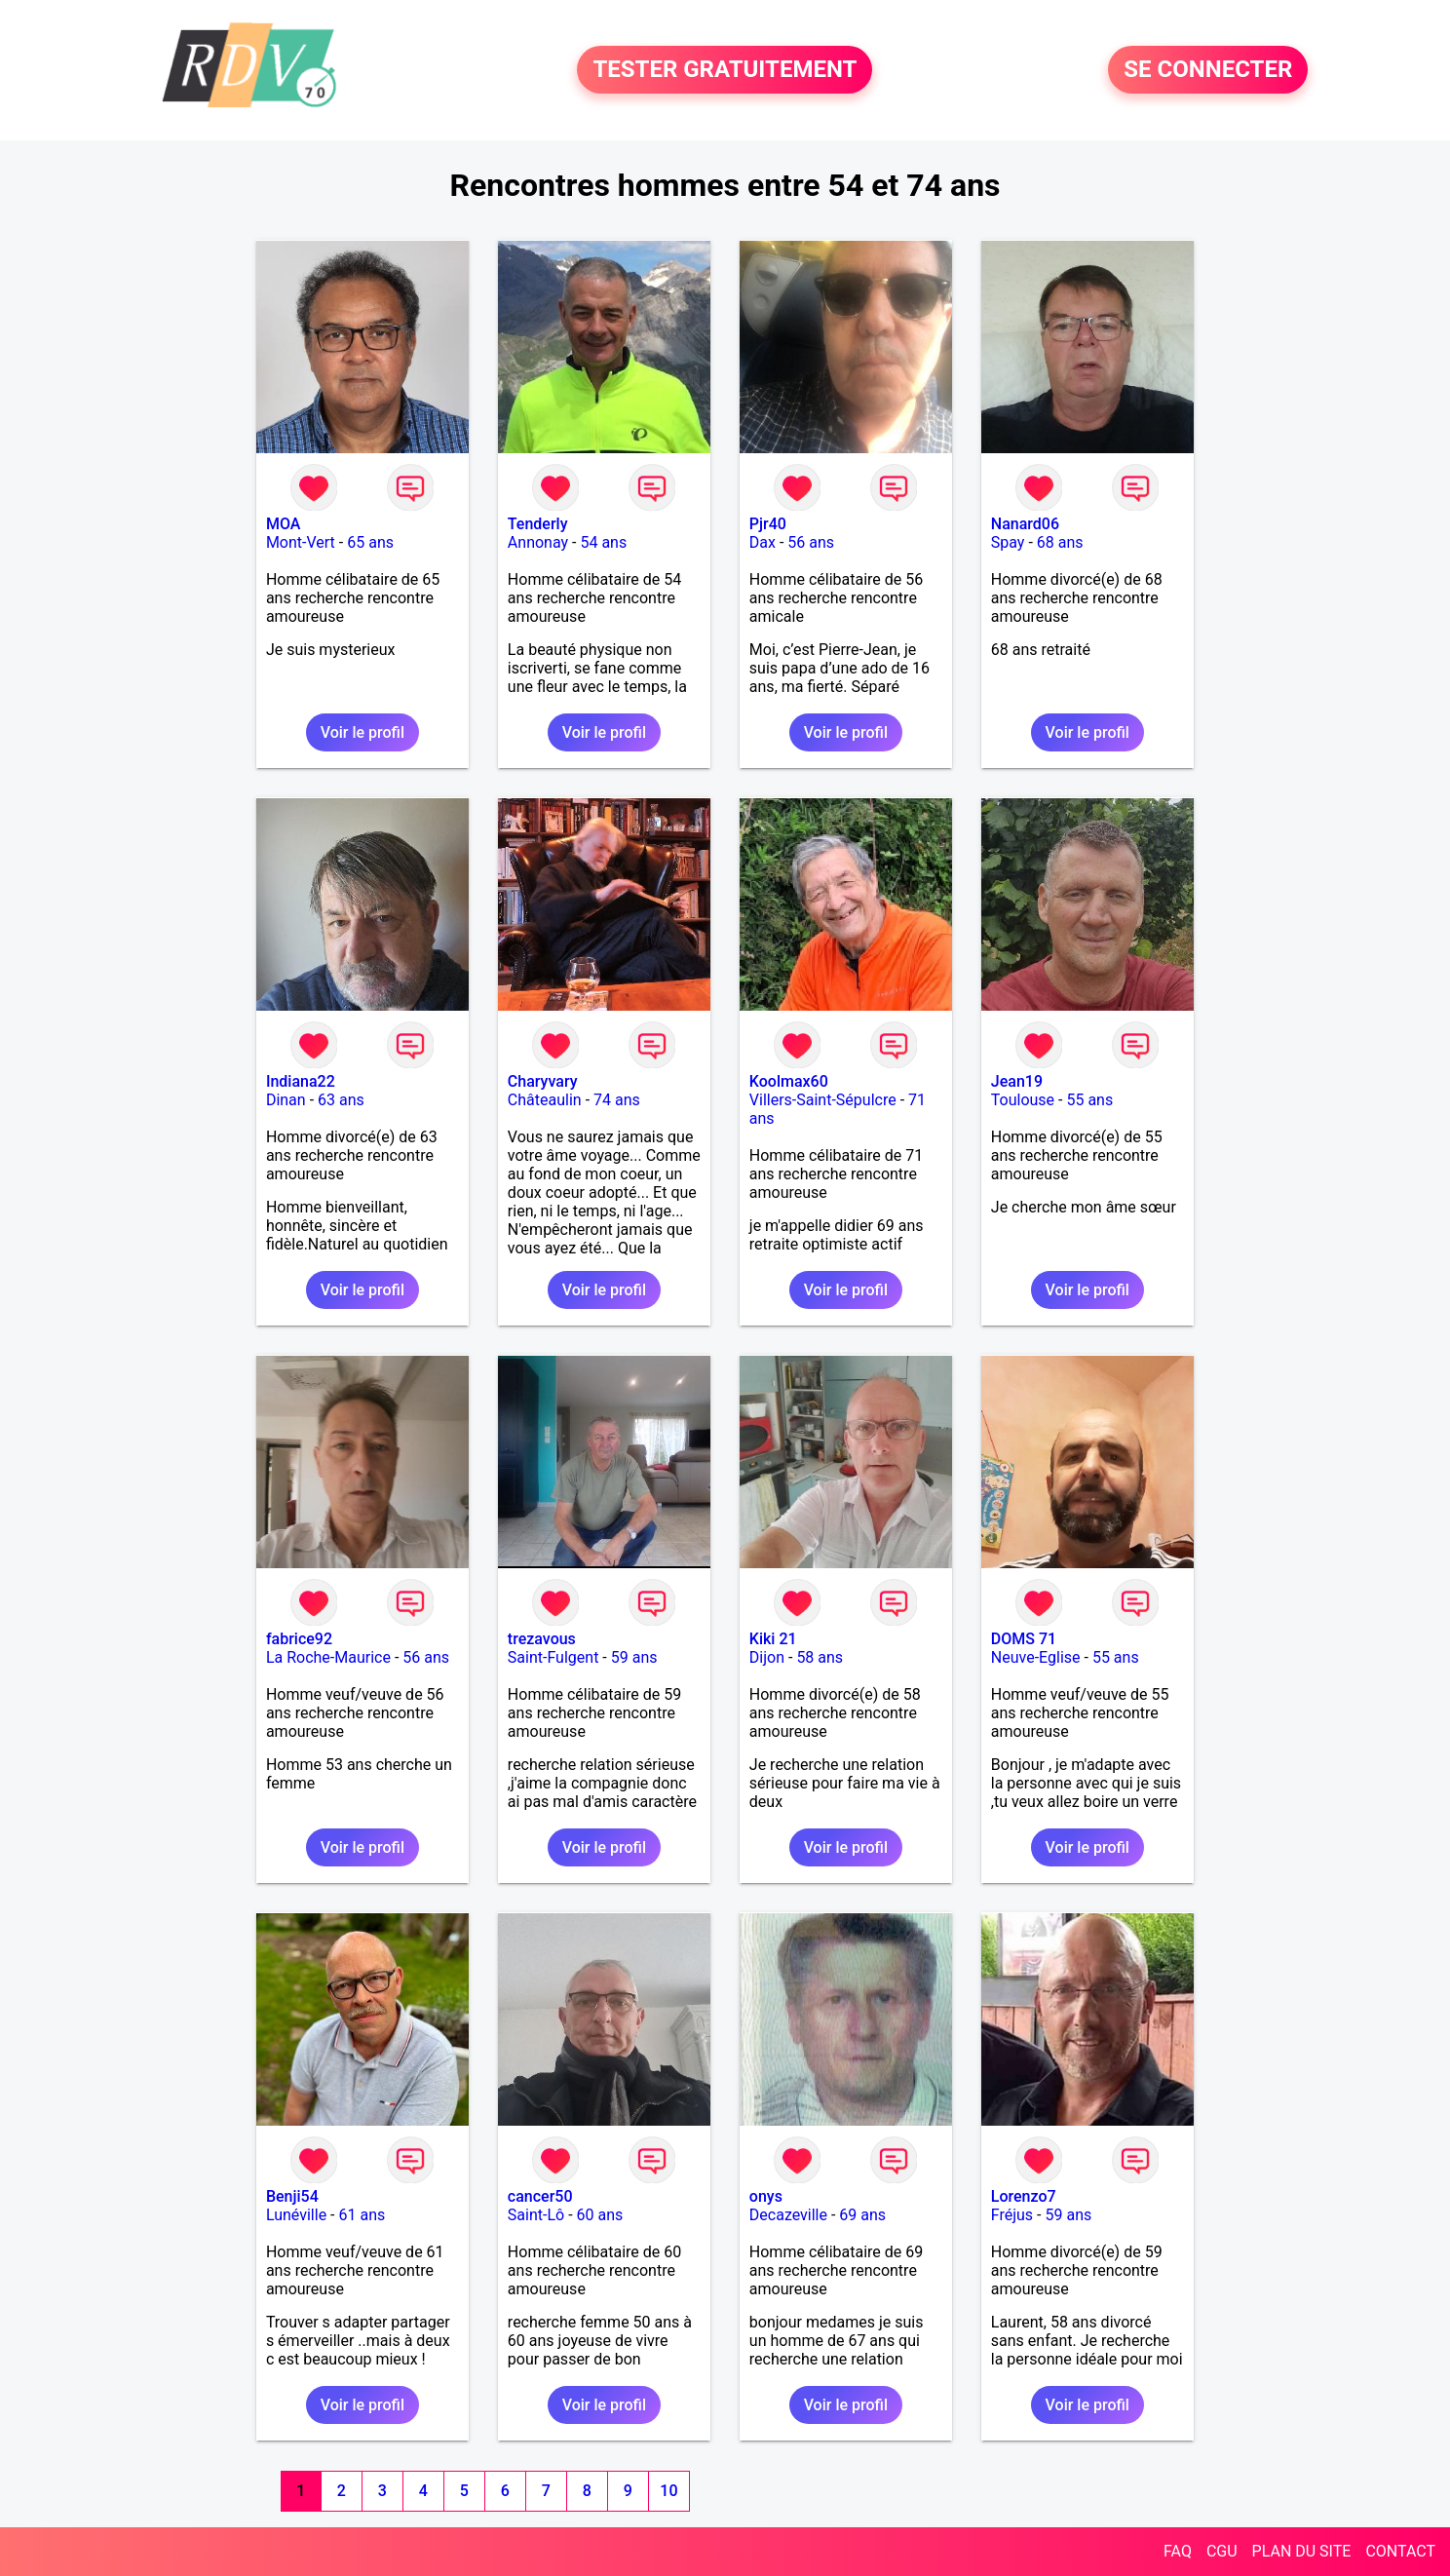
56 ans (810, 542)
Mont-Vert (300, 542)
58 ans (819, 1657)
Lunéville (296, 2215)
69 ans (862, 2215)
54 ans (603, 542)
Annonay (538, 542)
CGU (1222, 2551)
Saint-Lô (536, 2215)
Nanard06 (1025, 524)
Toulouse (1022, 1100)
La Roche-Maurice (328, 1657)
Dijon (766, 1657)
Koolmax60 (788, 1081)
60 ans (600, 2215)
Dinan (286, 1100)
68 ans (1060, 542)
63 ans (341, 1100)
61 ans (361, 2215)
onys (765, 2196)
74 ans (616, 1100)
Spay (1008, 542)
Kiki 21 (773, 1639)
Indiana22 (300, 1081)
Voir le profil (362, 732)
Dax (762, 542)
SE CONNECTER (1208, 70)
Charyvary (543, 1081)
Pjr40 (767, 524)
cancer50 (540, 2196)
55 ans (1089, 1100)
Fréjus (1012, 2215)
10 (668, 2490)
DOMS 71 (1023, 1639)
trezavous (542, 1639)
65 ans (370, 542)
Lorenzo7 (1023, 2196)
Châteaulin (545, 1100)
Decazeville (788, 2215)
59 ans (634, 1657)
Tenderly (538, 524)
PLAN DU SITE (1302, 2551)
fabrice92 (299, 1639)
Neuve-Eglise (1036, 1657)
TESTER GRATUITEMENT (724, 70)
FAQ (1178, 2551)
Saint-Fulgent (553, 1657)
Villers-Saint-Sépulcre (823, 1100)
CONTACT (1400, 2551)
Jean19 (1017, 1081)
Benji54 (292, 2196)
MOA (283, 524)
